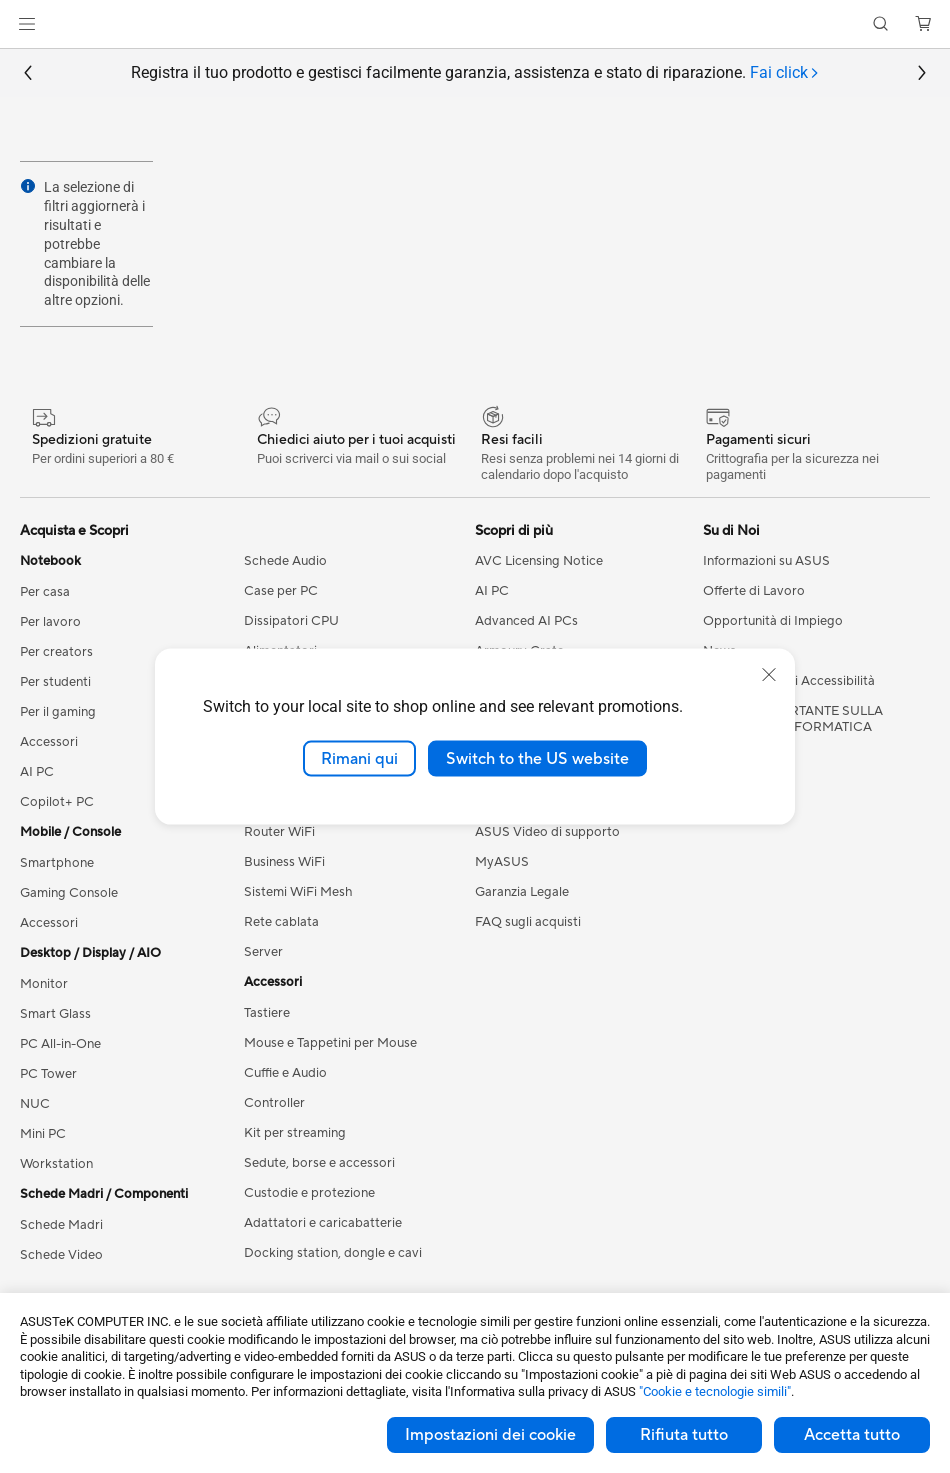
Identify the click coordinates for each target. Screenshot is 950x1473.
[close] (769, 674)
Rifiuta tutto (684, 1435)
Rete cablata (281, 922)
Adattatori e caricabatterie (323, 1223)
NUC (35, 1104)
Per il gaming (58, 712)
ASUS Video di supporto (547, 832)
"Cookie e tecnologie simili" (715, 1391)
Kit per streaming (295, 1133)
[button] (27, 24)
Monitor (44, 984)
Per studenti (55, 682)
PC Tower (48, 1074)
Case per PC (281, 591)
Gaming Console (69, 893)
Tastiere (267, 1013)
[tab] (785, 73)
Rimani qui (359, 758)
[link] (475, 24)
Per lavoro (50, 622)
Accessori (49, 742)
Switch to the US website (537, 758)
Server (263, 952)
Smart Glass (55, 1014)
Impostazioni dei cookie (490, 1435)
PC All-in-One (60, 1044)
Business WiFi (284, 862)
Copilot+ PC (57, 802)
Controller (274, 1103)
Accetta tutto (852, 1435)
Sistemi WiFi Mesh (298, 892)
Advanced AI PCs (526, 621)
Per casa (45, 592)
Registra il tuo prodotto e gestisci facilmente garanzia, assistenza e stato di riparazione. (475, 73)
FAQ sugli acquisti (528, 922)
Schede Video (61, 1255)
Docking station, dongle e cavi (333, 1253)
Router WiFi (279, 832)
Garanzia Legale (522, 892)
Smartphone (57, 863)
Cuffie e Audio (285, 1073)
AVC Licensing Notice (539, 561)
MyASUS (502, 862)
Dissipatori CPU (291, 621)
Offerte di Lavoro (754, 591)
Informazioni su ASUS (766, 561)
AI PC (37, 772)
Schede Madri (61, 1225)
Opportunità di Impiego (773, 621)
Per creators (56, 652)
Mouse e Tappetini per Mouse (330, 1043)
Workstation (56, 1164)
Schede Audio (285, 561)
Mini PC (43, 1134)
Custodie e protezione (309, 1193)
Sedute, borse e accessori (319, 1163)
